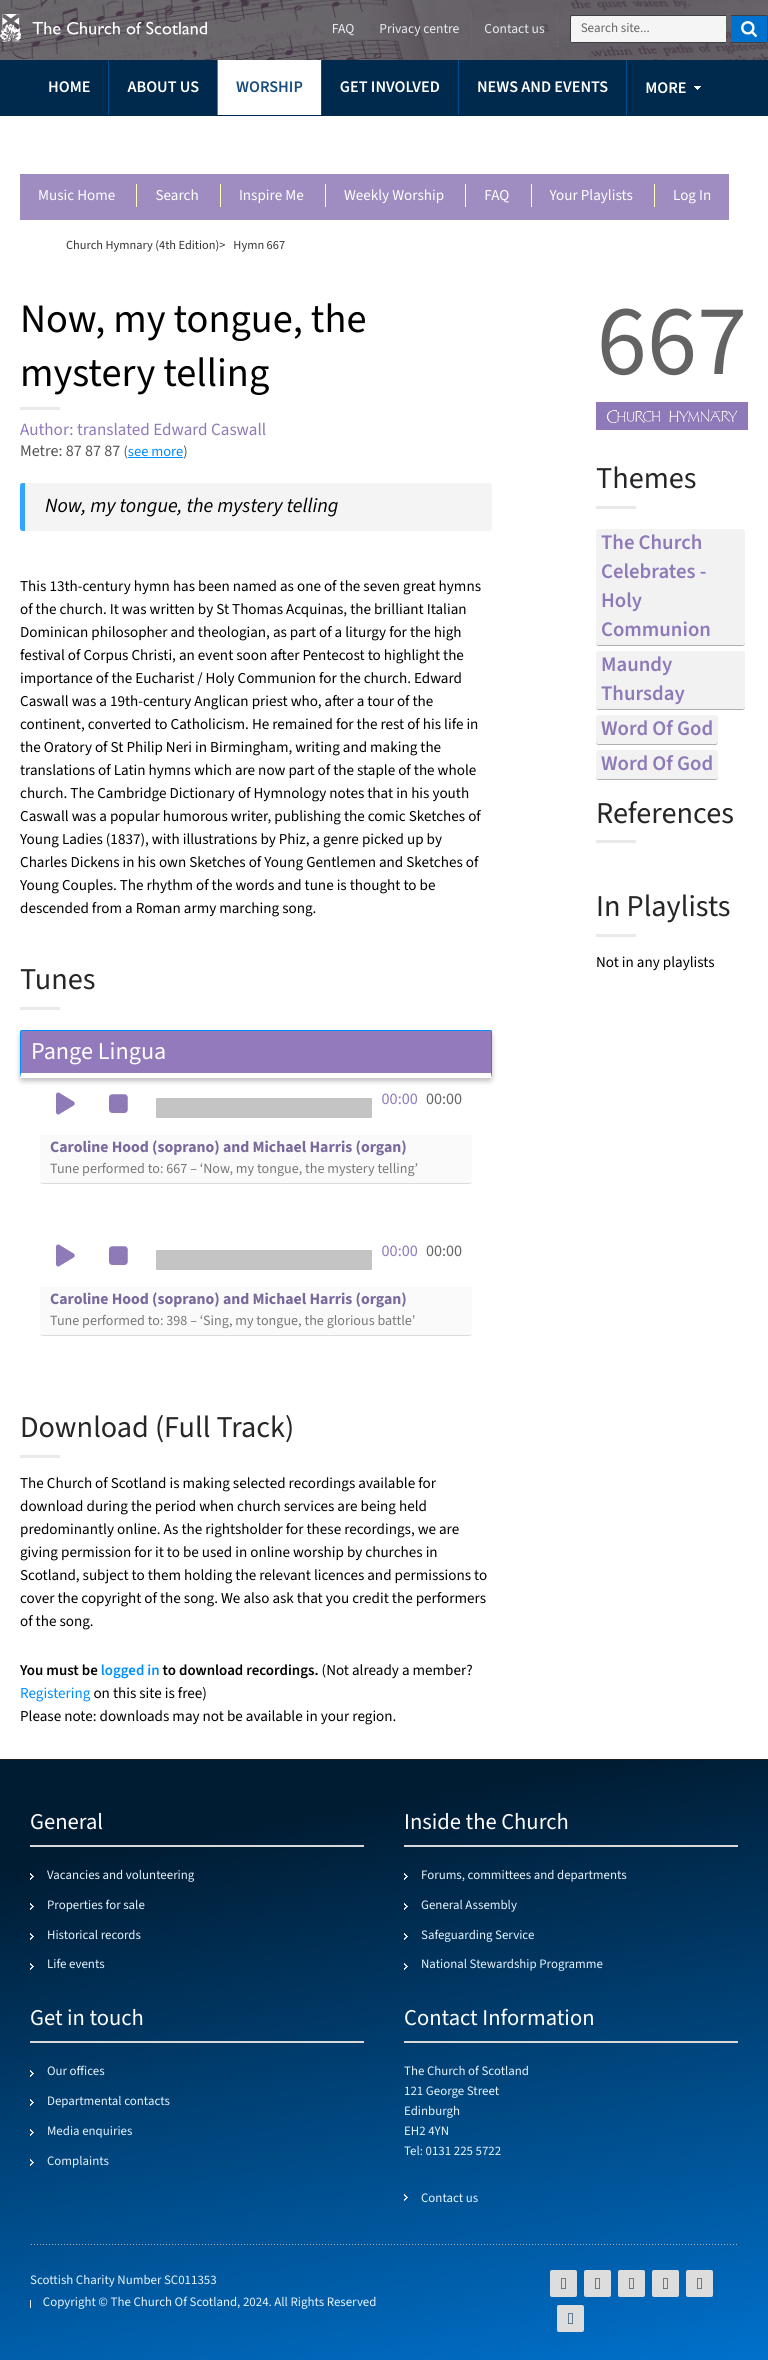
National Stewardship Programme (512, 1965)
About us (163, 87)
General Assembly (469, 1906)
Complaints (78, 2162)
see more (155, 451)
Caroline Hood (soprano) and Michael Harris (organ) (234, 1158)
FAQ (496, 196)
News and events (542, 87)
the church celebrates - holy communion (656, 587)
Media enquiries (89, 2132)
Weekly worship (394, 196)
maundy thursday (643, 680)
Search (176, 196)
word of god (657, 729)
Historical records (94, 1936)
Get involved (390, 87)
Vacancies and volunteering (120, 1876)
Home (69, 87)
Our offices (76, 2072)
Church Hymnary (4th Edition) (142, 245)
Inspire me (271, 196)
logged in (130, 1670)
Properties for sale (96, 1906)
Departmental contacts (108, 2102)
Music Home (76, 196)
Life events (76, 1965)
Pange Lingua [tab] (256, 1051)
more (665, 88)
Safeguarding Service (477, 1936)
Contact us (514, 29)
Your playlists (591, 196)
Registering (55, 1694)
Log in (692, 196)
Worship (269, 87)
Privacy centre (419, 29)
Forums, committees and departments (524, 1876)
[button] (65, 1106)
